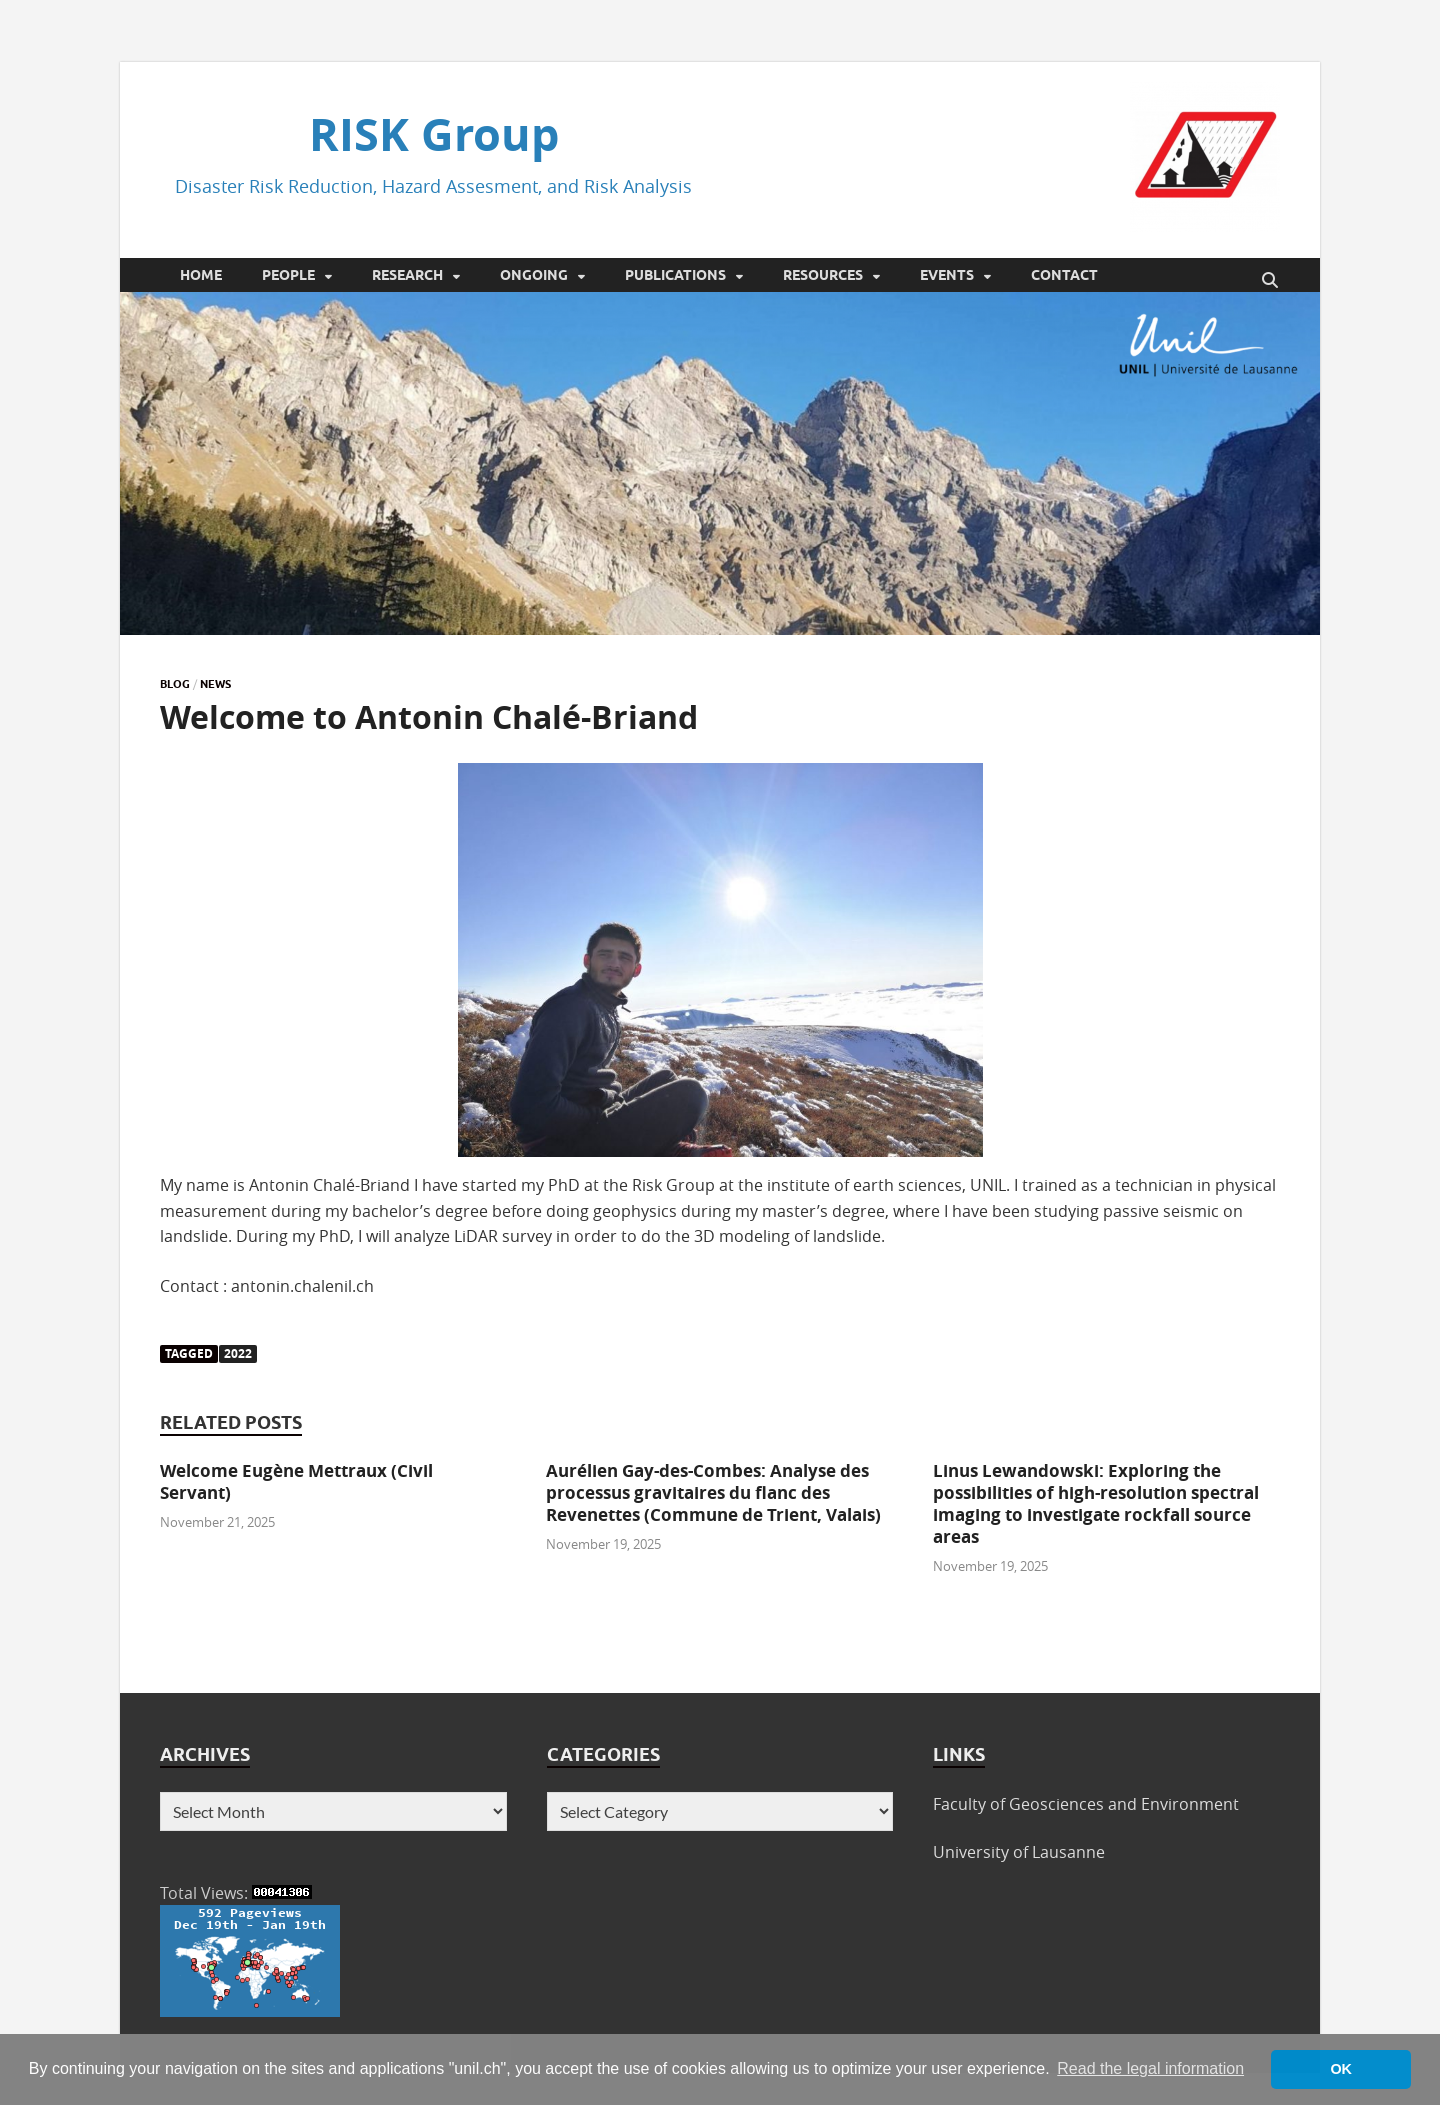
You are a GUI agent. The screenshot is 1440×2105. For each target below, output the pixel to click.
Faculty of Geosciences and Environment (1086, 1804)
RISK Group (434, 134)
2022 (238, 1353)
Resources (823, 275)
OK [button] (1341, 2069)
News (215, 684)
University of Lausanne (1019, 1852)
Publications (675, 275)
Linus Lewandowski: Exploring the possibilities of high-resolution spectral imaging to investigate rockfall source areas (1096, 1503)
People (288, 275)
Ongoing (534, 275)
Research (407, 275)
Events (947, 275)
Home (201, 275)
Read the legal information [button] (1150, 2068)
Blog (175, 684)
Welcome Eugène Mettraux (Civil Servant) (296, 1481)
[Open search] (1270, 281)
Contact (1064, 275)
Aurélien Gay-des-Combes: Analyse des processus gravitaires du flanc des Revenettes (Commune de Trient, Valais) (713, 1492)
